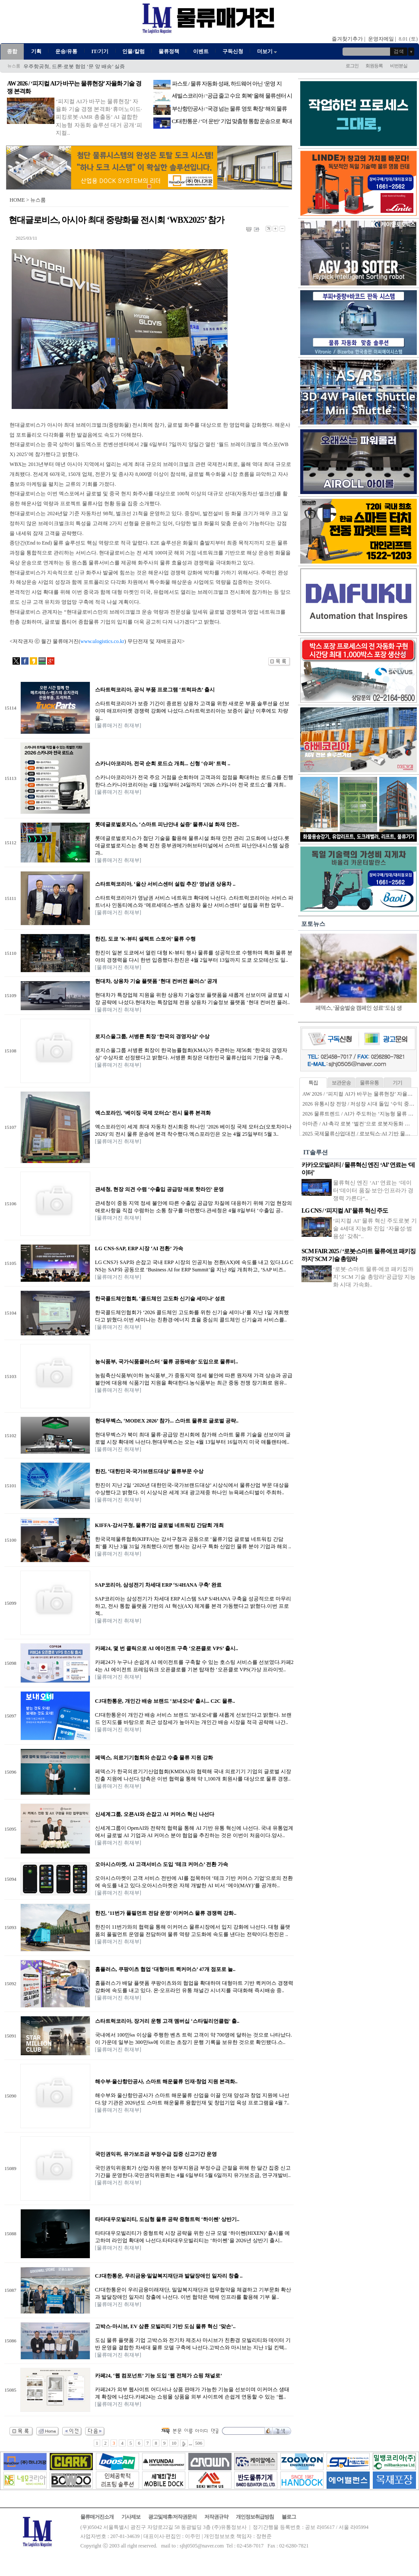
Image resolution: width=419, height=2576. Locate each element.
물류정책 (169, 51)
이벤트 (201, 51)
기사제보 (130, 2517)
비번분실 (398, 65)
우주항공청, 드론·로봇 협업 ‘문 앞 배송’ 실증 (74, 66)
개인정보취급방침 (255, 2517)
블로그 (289, 2517)
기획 (36, 51)
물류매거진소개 (97, 2517)
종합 (12, 51)
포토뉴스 (313, 924)
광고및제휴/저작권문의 (172, 2517)
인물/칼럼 (133, 51)
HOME (17, 200)
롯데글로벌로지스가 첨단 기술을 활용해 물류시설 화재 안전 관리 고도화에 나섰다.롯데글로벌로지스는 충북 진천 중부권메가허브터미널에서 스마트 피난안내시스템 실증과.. (192, 845)
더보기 (267, 51)
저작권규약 (216, 2517)
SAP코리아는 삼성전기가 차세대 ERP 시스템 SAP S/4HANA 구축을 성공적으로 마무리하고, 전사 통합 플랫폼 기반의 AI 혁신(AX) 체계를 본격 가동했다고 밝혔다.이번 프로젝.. (193, 1606)
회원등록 (374, 65)
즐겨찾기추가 (347, 39)
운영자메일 (381, 39)
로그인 (352, 65)
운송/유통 (66, 51)
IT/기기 (99, 51)
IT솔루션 (315, 1152)
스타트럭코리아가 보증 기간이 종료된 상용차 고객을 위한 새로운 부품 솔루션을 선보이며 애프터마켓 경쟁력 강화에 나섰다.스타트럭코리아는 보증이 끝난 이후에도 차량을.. (192, 710)
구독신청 (232, 51)
